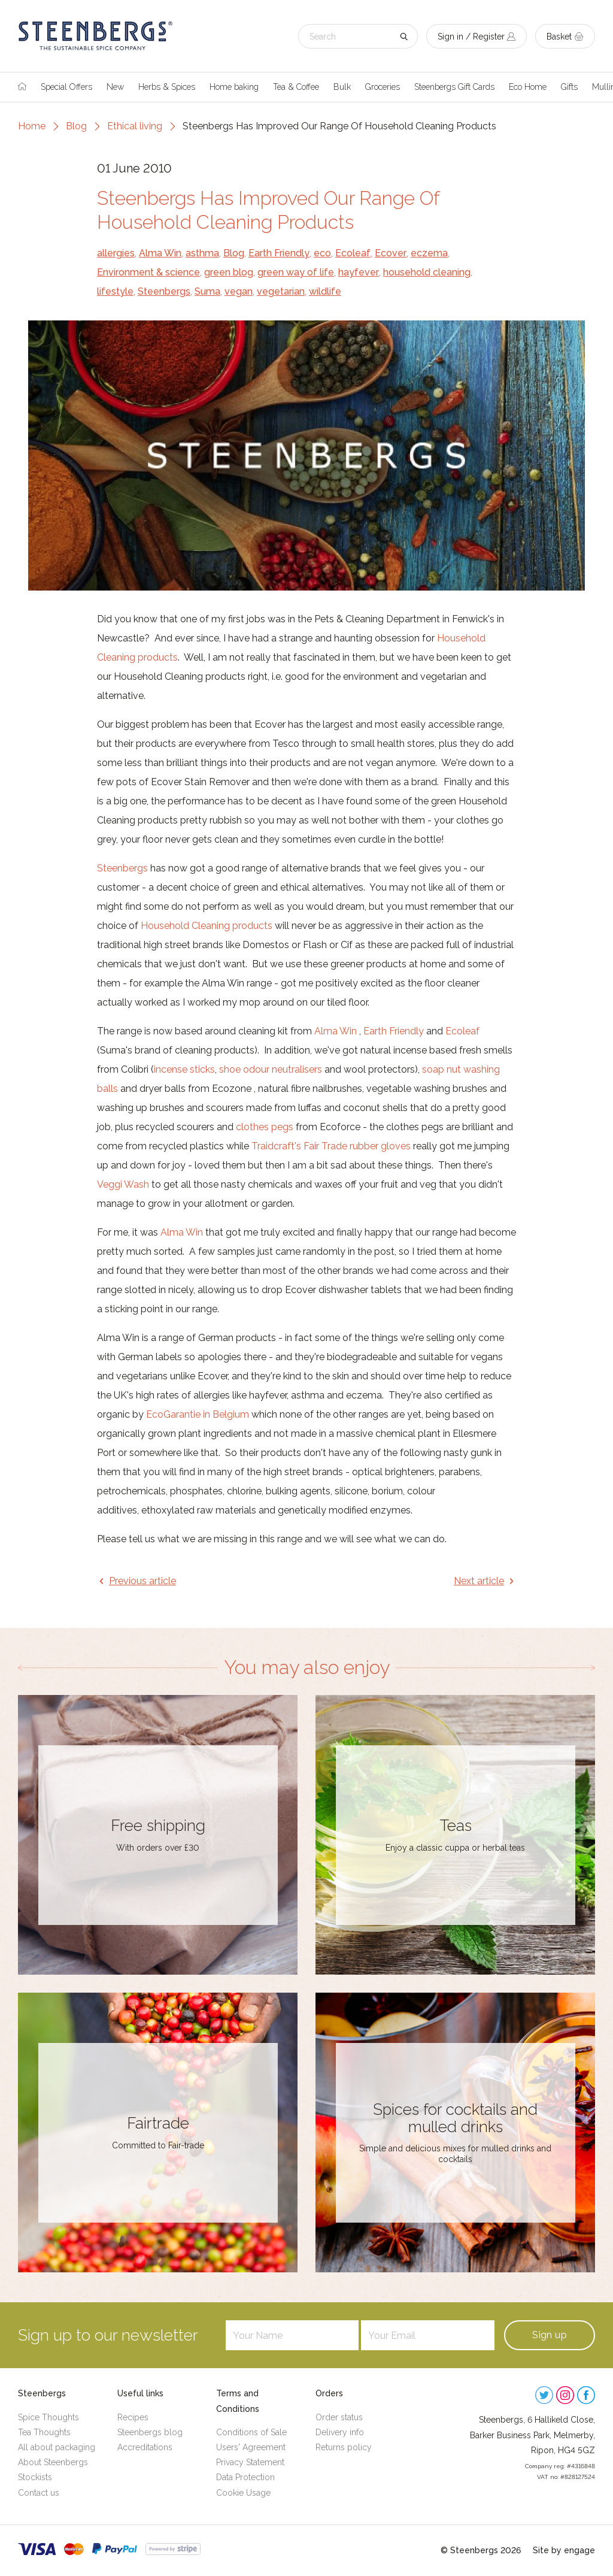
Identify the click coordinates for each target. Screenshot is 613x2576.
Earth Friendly (278, 253)
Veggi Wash (123, 1184)
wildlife (325, 291)
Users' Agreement (251, 2447)
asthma (202, 253)
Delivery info (339, 2432)
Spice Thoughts (48, 2417)
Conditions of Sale (251, 2432)
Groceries (382, 87)
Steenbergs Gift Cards (454, 87)
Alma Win (160, 253)
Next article (479, 1581)
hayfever (358, 272)
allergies (116, 253)
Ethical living (134, 126)
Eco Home (528, 87)
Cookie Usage (243, 2493)
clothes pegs (264, 1127)
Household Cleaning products (208, 925)
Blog (76, 126)
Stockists (35, 2477)
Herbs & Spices (166, 87)
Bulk (342, 87)
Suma (207, 291)
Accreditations (144, 2447)
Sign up (549, 2335)
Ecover (390, 253)
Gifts (569, 87)
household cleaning (427, 272)
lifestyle (115, 291)
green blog (228, 272)
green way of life (295, 272)
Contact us (38, 2493)
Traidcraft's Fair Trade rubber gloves (331, 1146)
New (115, 87)
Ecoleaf (353, 253)
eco (322, 253)
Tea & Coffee (296, 87)
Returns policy (343, 2447)
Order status (339, 2417)
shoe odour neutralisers (270, 1069)
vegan (238, 291)
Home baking (234, 87)
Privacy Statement (250, 2462)
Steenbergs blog (150, 2432)
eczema (429, 253)
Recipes (132, 2417)
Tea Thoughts (44, 2432)
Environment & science (148, 272)
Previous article (142, 1581)
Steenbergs (164, 291)
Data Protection (245, 2477)
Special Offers (66, 87)
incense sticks (184, 1069)
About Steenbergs (53, 2462)
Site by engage (564, 2550)
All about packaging (56, 2447)
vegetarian (281, 291)
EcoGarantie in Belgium (197, 1414)
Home (31, 126)
